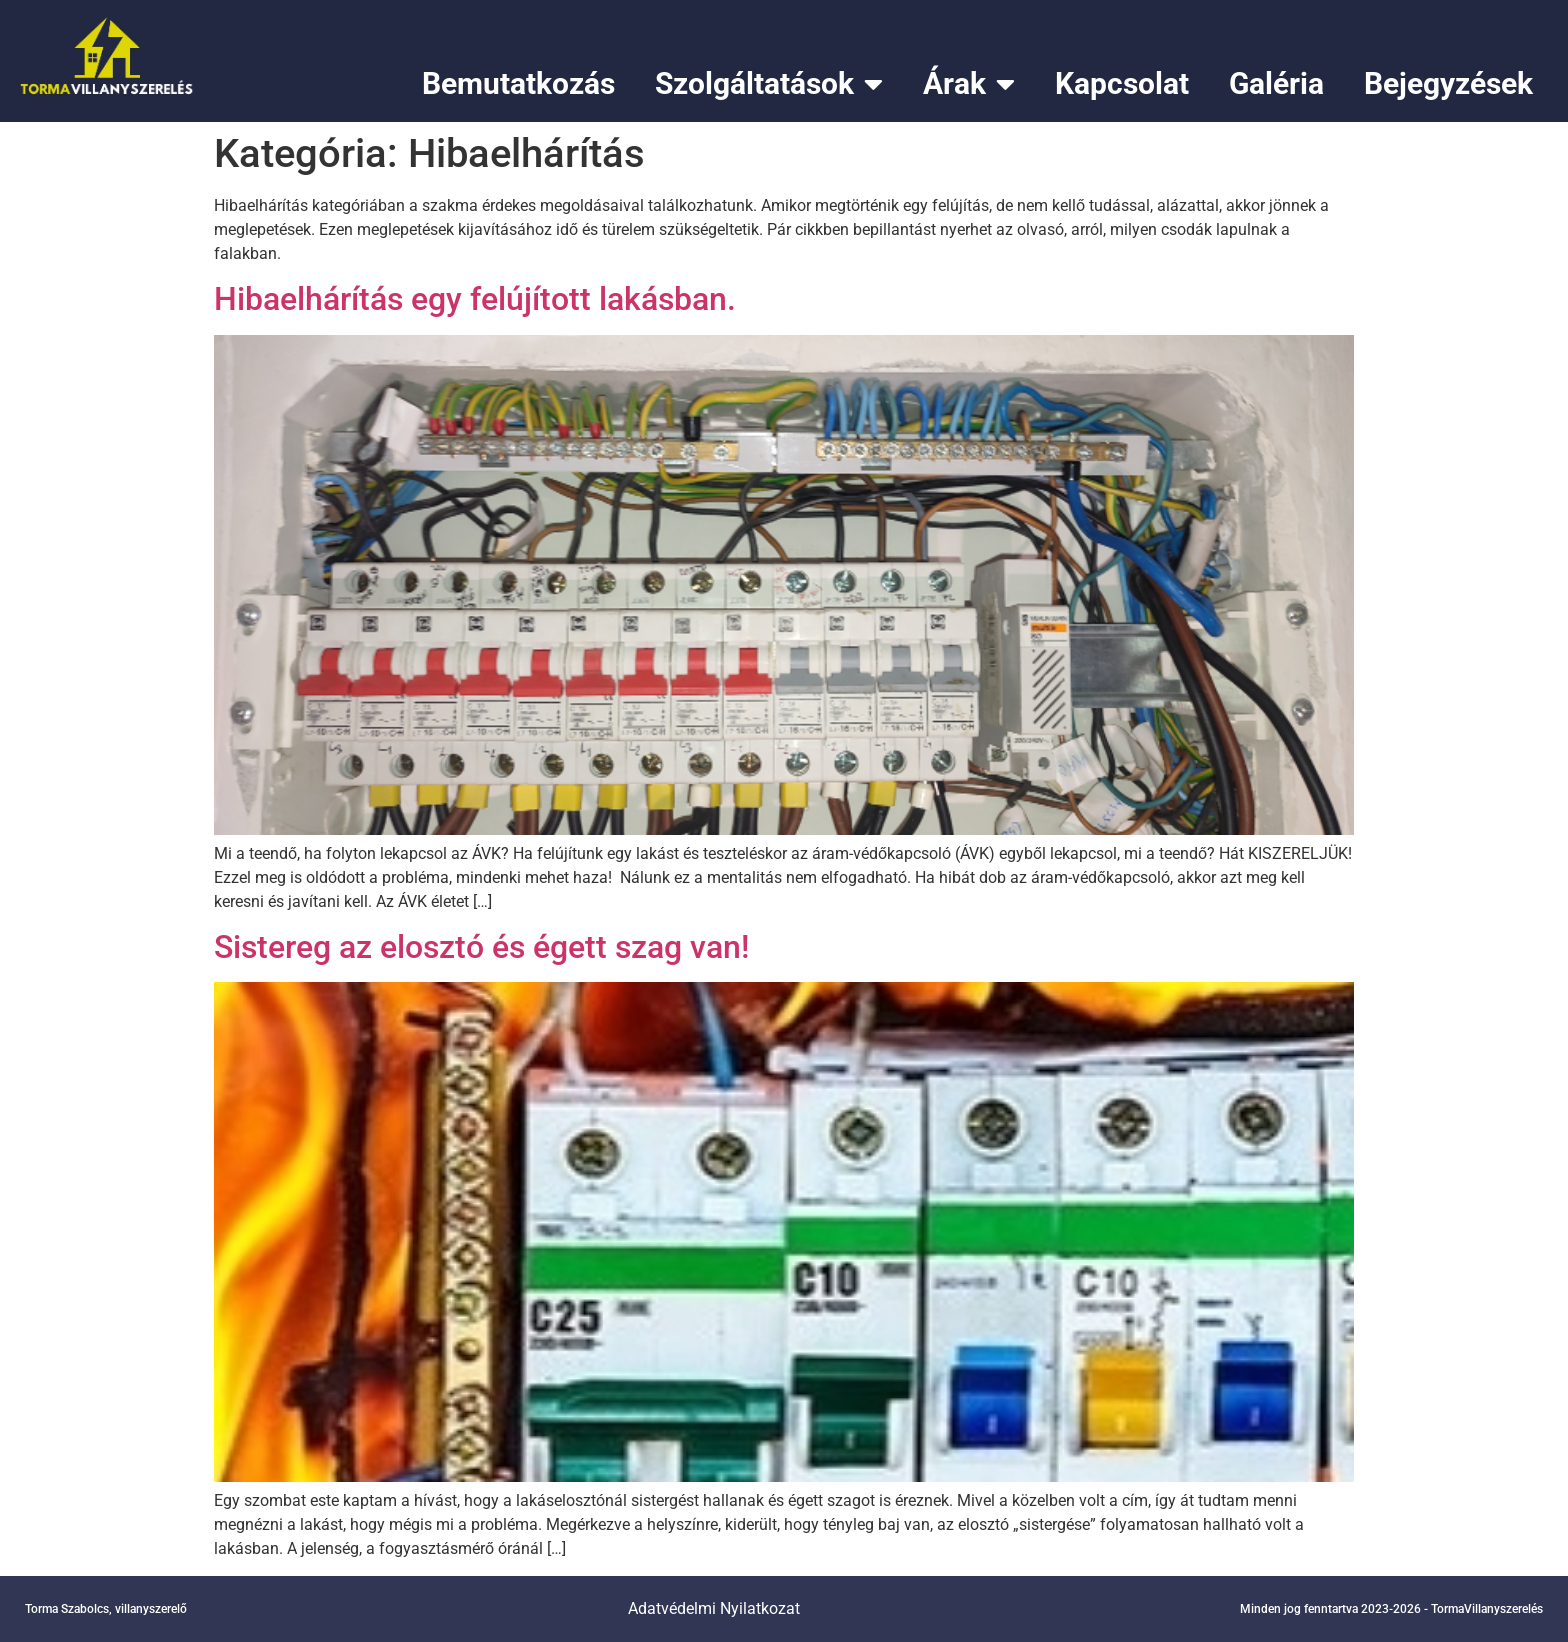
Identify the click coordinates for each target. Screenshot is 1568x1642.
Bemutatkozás (518, 83)
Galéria (1276, 83)
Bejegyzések (1448, 83)
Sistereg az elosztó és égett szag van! (481, 947)
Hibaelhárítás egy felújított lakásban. (475, 299)
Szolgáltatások (769, 84)
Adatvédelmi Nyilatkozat (714, 1608)
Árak (969, 84)
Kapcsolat (1122, 83)
